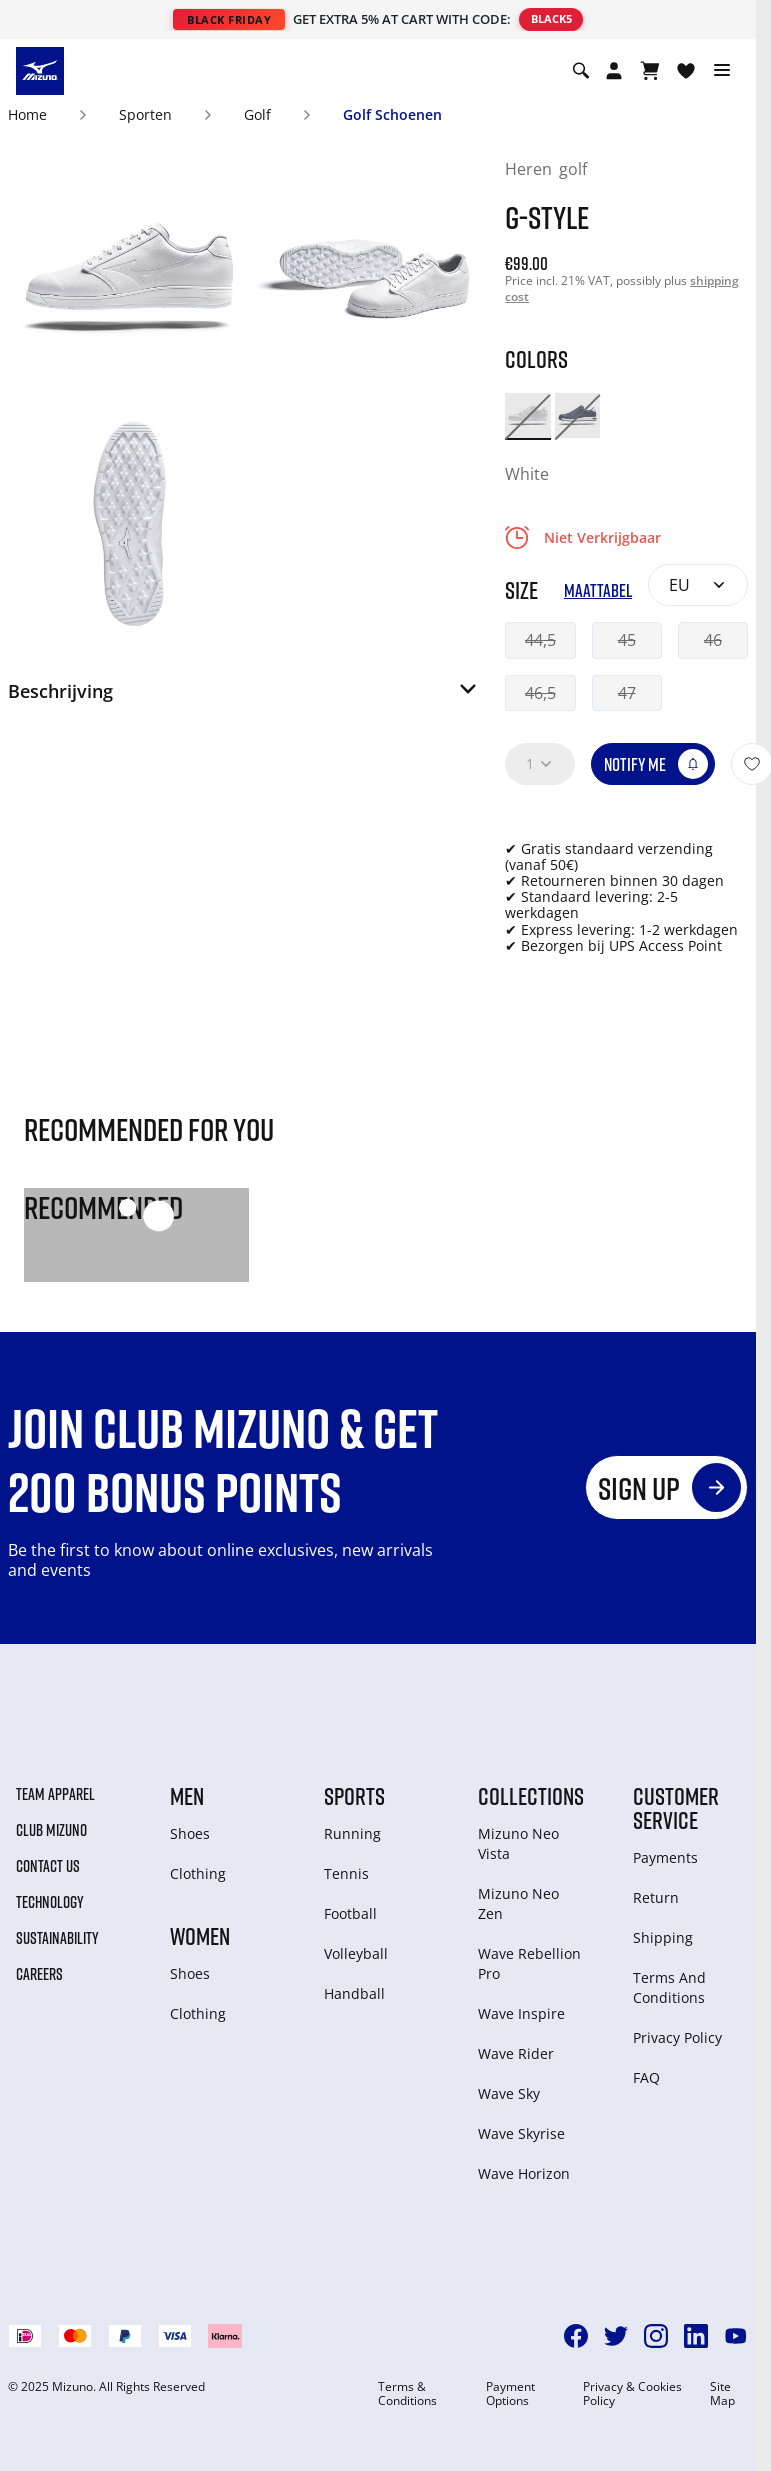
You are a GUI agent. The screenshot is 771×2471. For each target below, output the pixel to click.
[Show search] (581, 71)
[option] (527, 415)
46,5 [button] (540, 693)
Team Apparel (55, 1794)
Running (352, 1833)
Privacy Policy (677, 2037)
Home (27, 114)
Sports (354, 1796)
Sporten (145, 114)
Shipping (663, 1937)
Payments (665, 1857)
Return (656, 1897)
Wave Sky (509, 2093)
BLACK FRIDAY (229, 19)
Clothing (198, 1873)
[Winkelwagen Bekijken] (650, 71)
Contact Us (48, 1866)
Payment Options (510, 2394)
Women (200, 1936)
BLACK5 (551, 18)
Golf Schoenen (392, 114)
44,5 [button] (540, 640)
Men (187, 1796)
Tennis (346, 1873)
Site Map (722, 2394)
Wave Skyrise (521, 2133)
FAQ (646, 2077)
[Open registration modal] (614, 71)
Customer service (676, 1808)
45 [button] (627, 640)
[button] (244, 697)
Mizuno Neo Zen (518, 1903)
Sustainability (57, 1938)
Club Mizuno (51, 1830)
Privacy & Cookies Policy (632, 2394)
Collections (531, 1796)
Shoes (190, 1833)
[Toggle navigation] (722, 71)
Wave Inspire (521, 2013)
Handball (354, 1993)
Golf (257, 114)
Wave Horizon (524, 2173)
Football (350, 1913)
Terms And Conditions (669, 1987)
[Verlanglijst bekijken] (686, 71)
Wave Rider (516, 2053)
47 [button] (627, 693)
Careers (39, 1974)
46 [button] (713, 640)
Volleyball (356, 1953)
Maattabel (598, 590)
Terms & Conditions (407, 2394)
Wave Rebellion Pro (529, 1963)
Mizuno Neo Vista (518, 1843)
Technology (50, 1902)
